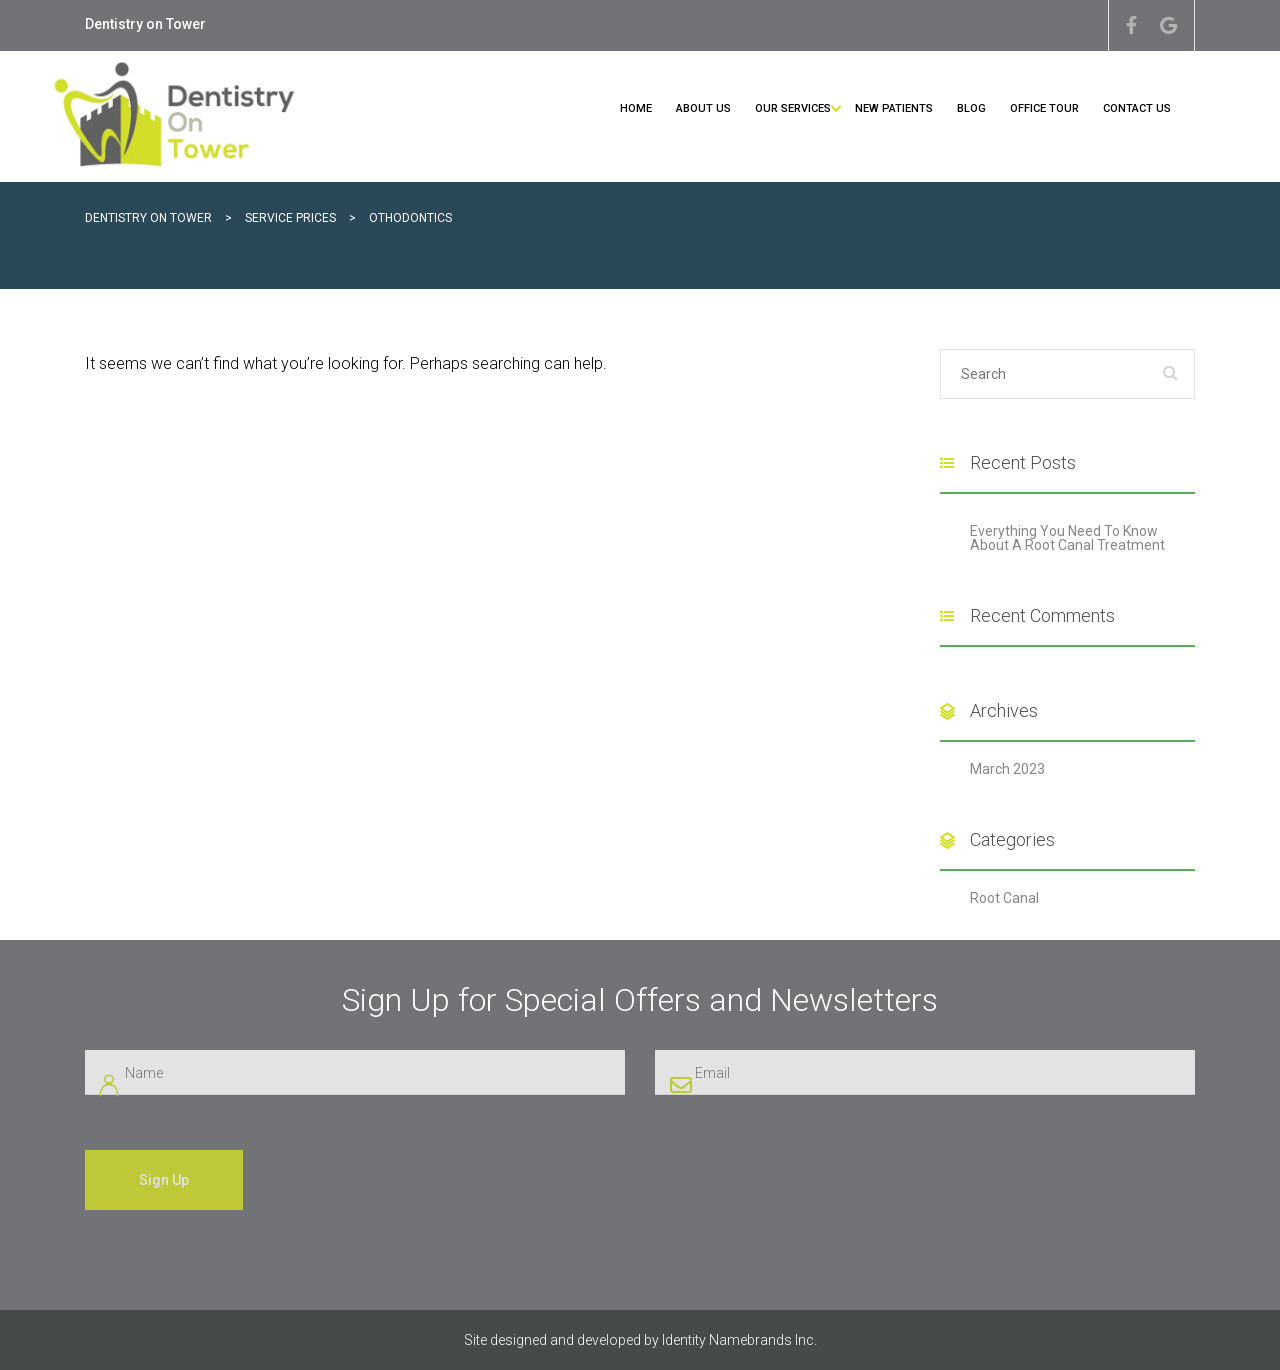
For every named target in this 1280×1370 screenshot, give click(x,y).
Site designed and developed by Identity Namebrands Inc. (640, 1340)
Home (636, 108)
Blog (971, 108)
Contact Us (1137, 108)
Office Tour (1044, 108)
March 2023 (1007, 769)
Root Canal (1004, 898)
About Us (703, 108)
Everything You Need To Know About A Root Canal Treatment (1067, 538)
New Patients (894, 108)
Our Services (793, 108)
